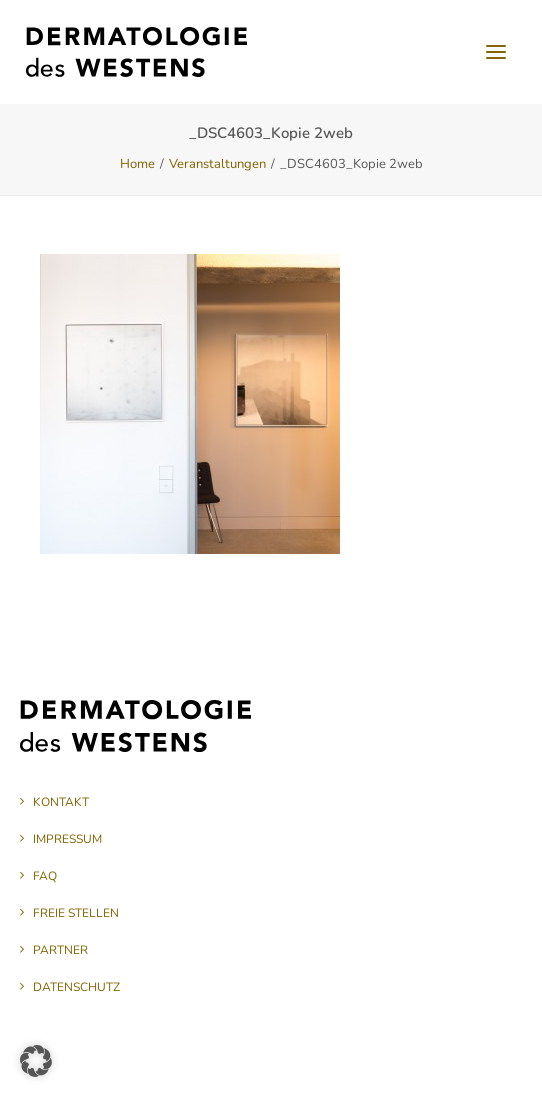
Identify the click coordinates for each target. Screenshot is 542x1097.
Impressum (67, 839)
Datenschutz (76, 987)
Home (137, 164)
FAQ (45, 876)
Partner (60, 950)
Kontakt (61, 802)
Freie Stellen (76, 913)
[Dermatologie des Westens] (136, 52)
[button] (496, 52)
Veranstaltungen (217, 164)
